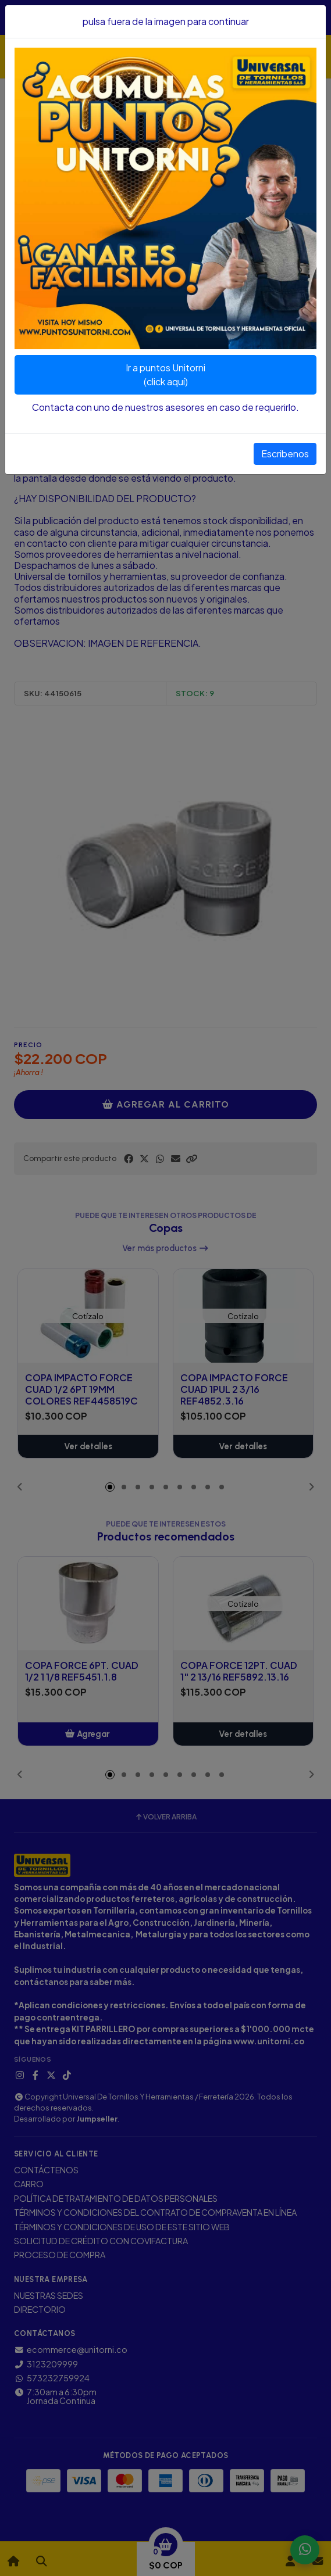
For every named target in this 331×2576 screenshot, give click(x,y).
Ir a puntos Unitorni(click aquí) (165, 374)
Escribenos (285, 453)
